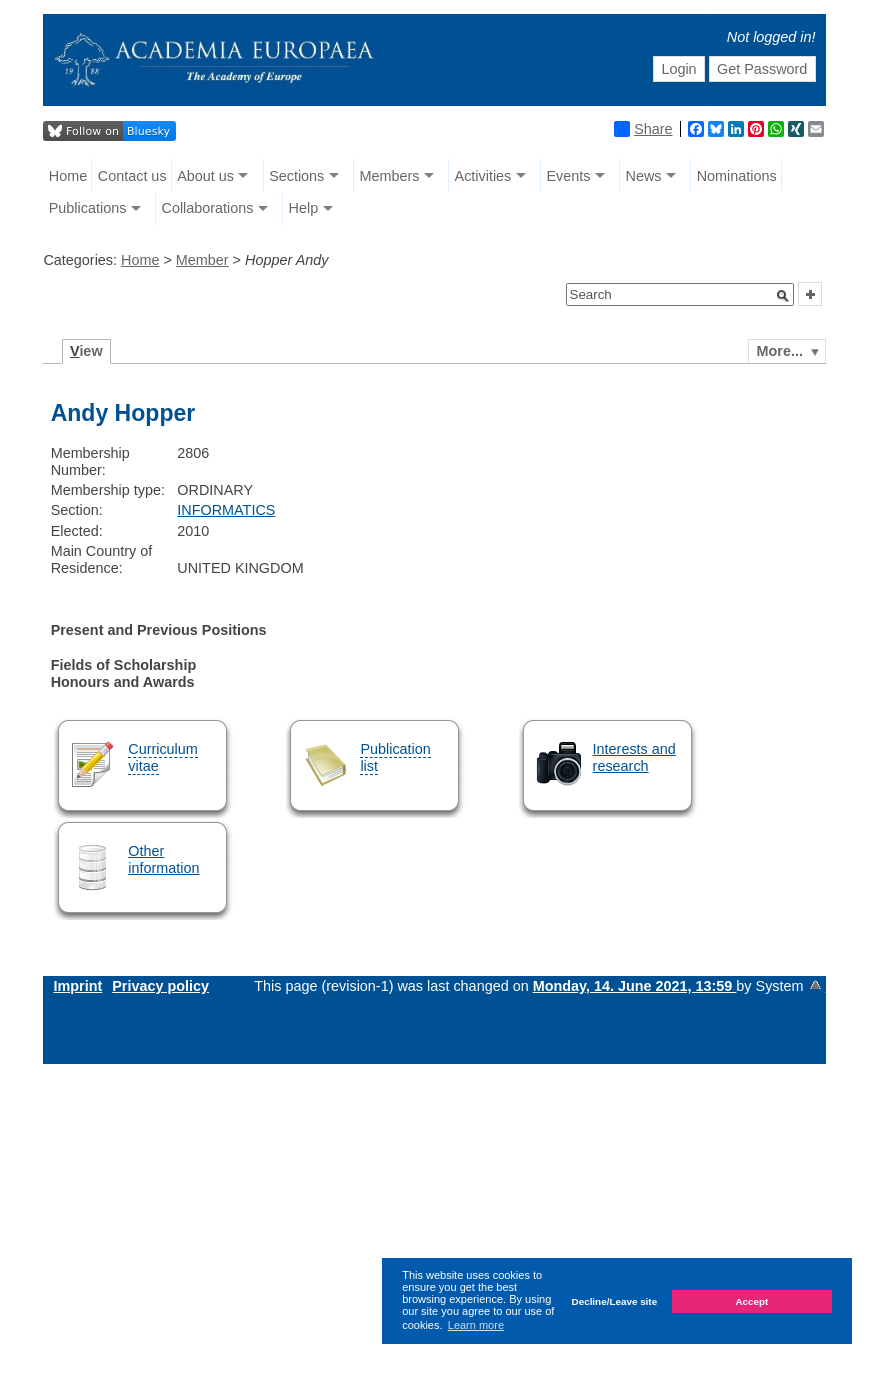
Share (643, 129)
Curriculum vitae (163, 757)
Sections (296, 176)
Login (678, 69)
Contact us (132, 176)
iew (86, 351)
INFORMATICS (226, 510)
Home (68, 176)
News (644, 176)
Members (389, 176)
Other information (163, 859)
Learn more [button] (476, 1325)
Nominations (737, 176)
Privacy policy (160, 986)
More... (780, 351)
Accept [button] (751, 1301)
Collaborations (207, 208)
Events (568, 176)
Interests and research (634, 757)
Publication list (395, 757)
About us (205, 176)
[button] (783, 296)
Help (304, 208)
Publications (88, 208)
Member (202, 260)
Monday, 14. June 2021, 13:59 (635, 986)
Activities (483, 176)
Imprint (77, 986)
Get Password (762, 69)
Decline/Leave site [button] (615, 1301)
